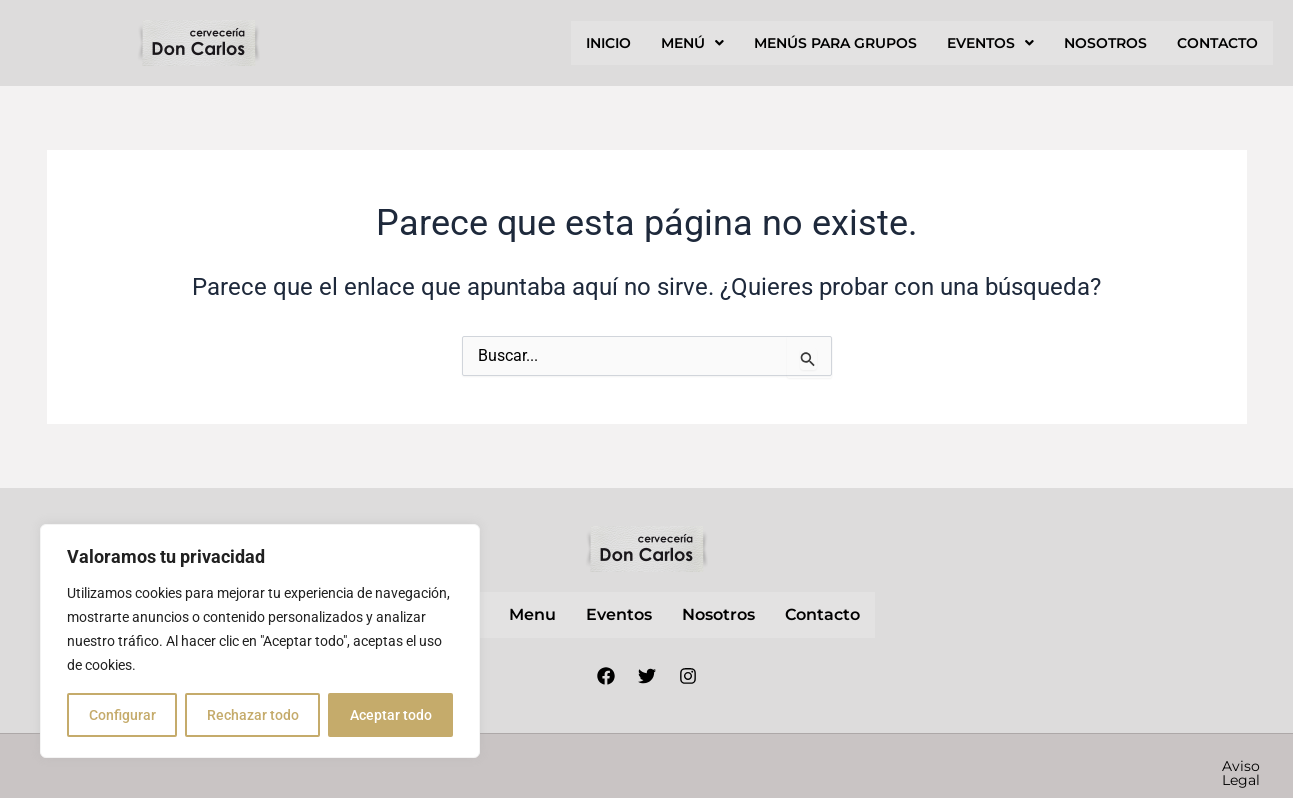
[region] (260, 641)
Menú (692, 43)
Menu (532, 614)
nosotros (1105, 43)
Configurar (122, 715)
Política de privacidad (948, 766)
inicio (608, 43)
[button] (692, 43)
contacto (1217, 43)
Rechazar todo (253, 715)
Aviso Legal (801, 766)
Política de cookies (1124, 766)
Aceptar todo (391, 715)
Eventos (990, 43)
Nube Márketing (560, 766)
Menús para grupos (835, 43)
